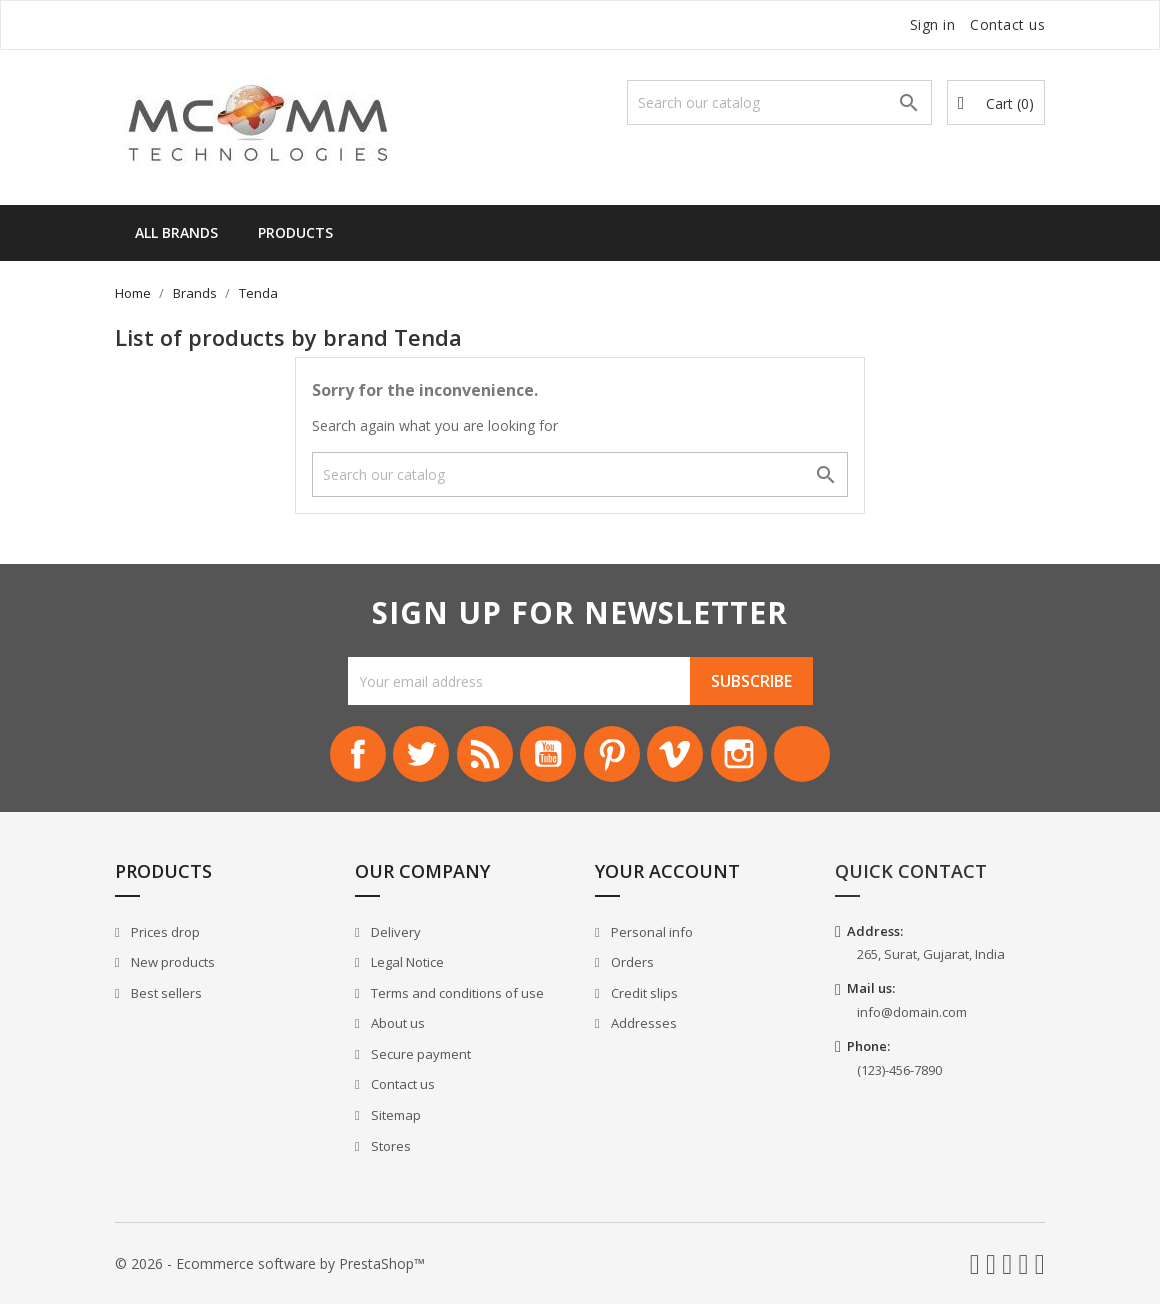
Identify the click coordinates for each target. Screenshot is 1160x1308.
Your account (667, 875)
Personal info (650, 936)
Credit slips (643, 997)
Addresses (642, 1028)
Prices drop (164, 936)
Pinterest (614, 756)
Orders (631, 966)
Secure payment (419, 1058)
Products (295, 232)
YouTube (546, 756)
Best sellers (165, 997)
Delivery (394, 936)
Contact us (1007, 24)
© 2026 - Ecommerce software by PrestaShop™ (270, 1267)
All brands (176, 232)
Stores (389, 1150)
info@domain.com (912, 1016)
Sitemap (394, 1119)
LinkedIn (818, 756)
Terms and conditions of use (456, 997)
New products (171, 966)
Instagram (750, 756)
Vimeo (682, 756)
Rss (478, 756)
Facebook (342, 756)
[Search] (779, 102)
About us (396, 1028)
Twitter (410, 756)
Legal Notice (406, 966)
